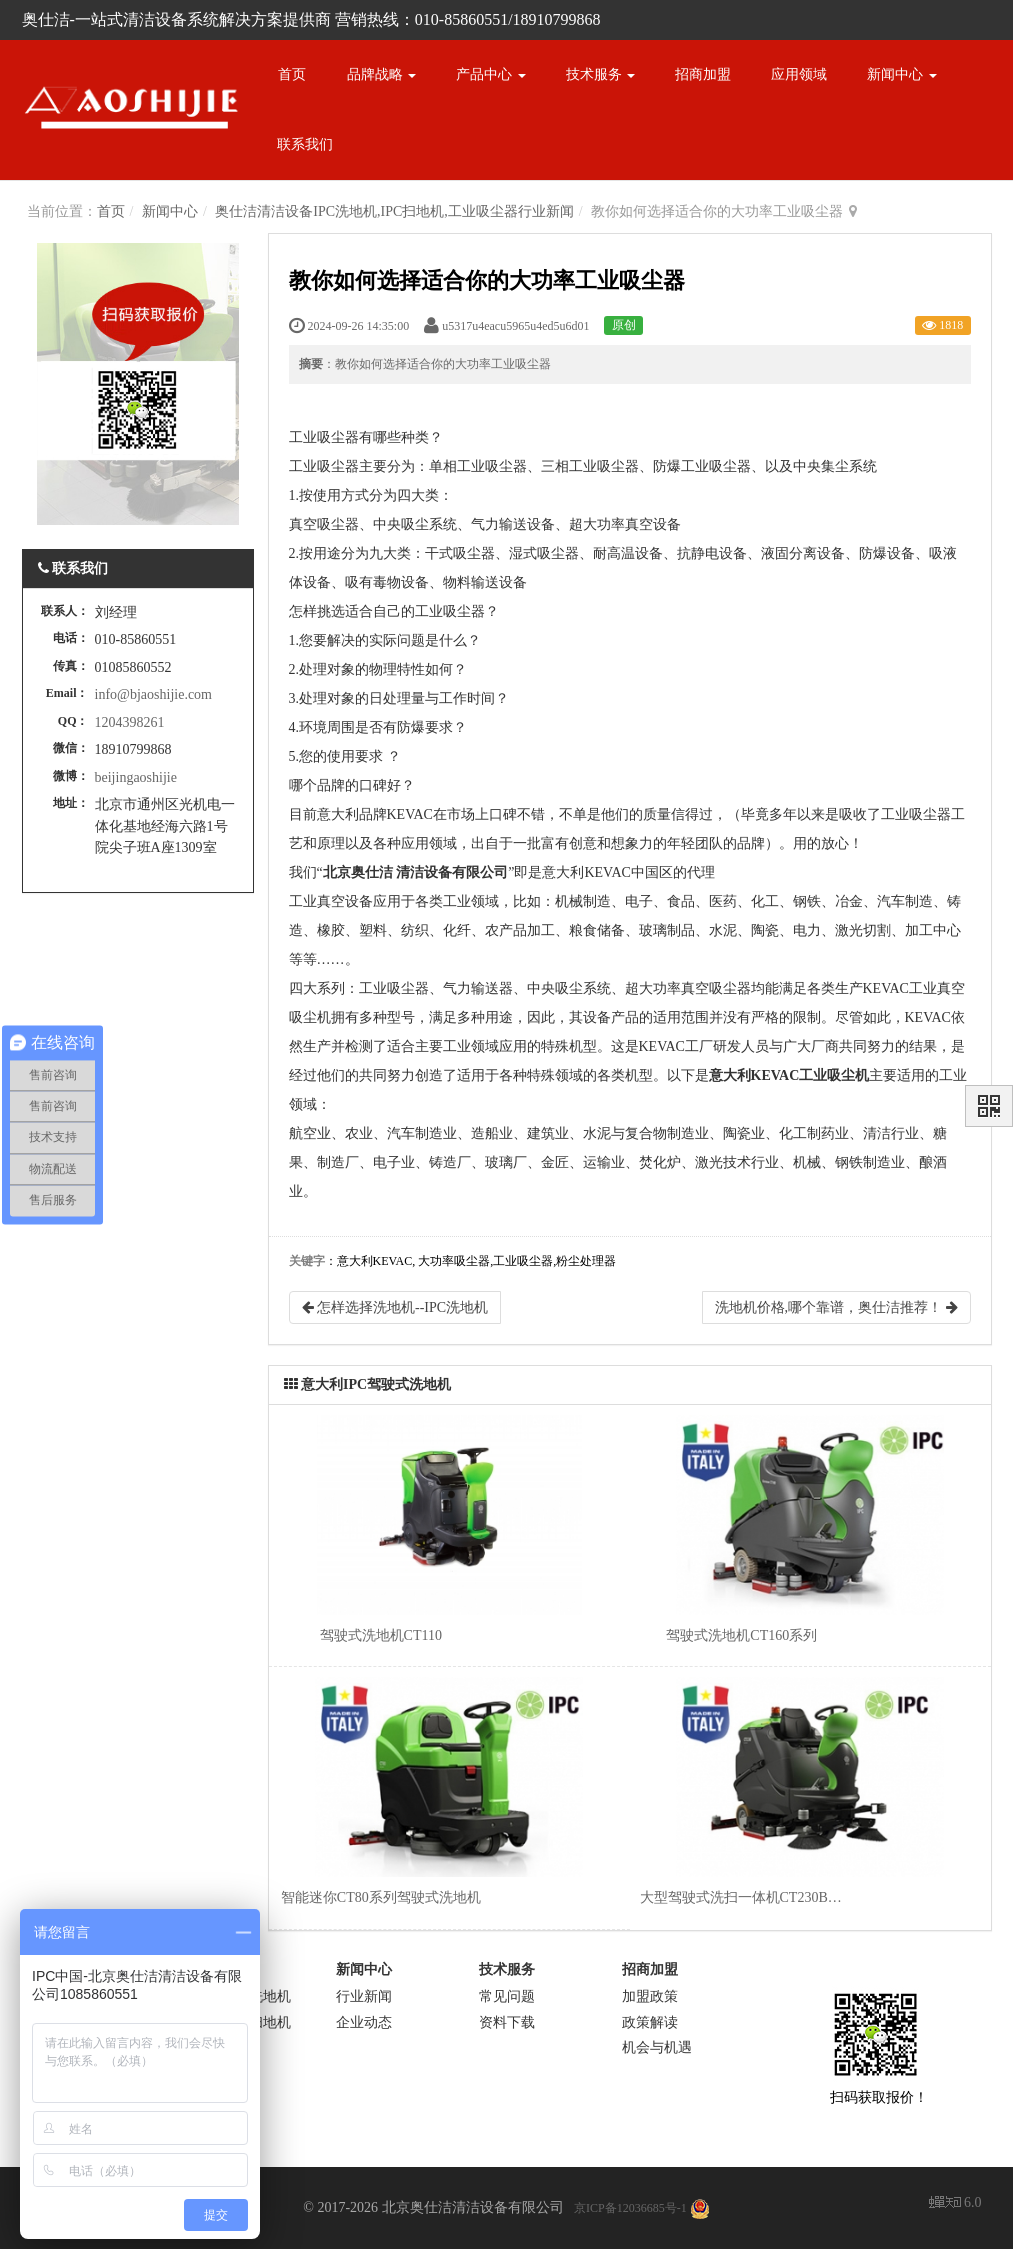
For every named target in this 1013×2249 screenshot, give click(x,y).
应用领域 (799, 74)
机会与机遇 (657, 2047)
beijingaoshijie (136, 777)
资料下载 (507, 2022)
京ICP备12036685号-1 (630, 2208)
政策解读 (650, 2022)
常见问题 (507, 1996)
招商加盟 (703, 74)
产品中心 (491, 74)
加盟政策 (650, 1996)
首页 (292, 74)
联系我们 (305, 144)
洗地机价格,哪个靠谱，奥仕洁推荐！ (836, 1307)
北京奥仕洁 (358, 872)
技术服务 (601, 74)
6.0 (955, 2204)
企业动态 (364, 2022)
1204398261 (130, 722)
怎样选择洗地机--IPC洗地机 (395, 1307)
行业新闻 (364, 1996)
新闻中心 (902, 74)
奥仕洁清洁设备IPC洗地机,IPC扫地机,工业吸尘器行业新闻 (394, 211)
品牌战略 (382, 74)
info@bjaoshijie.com (153, 694)
